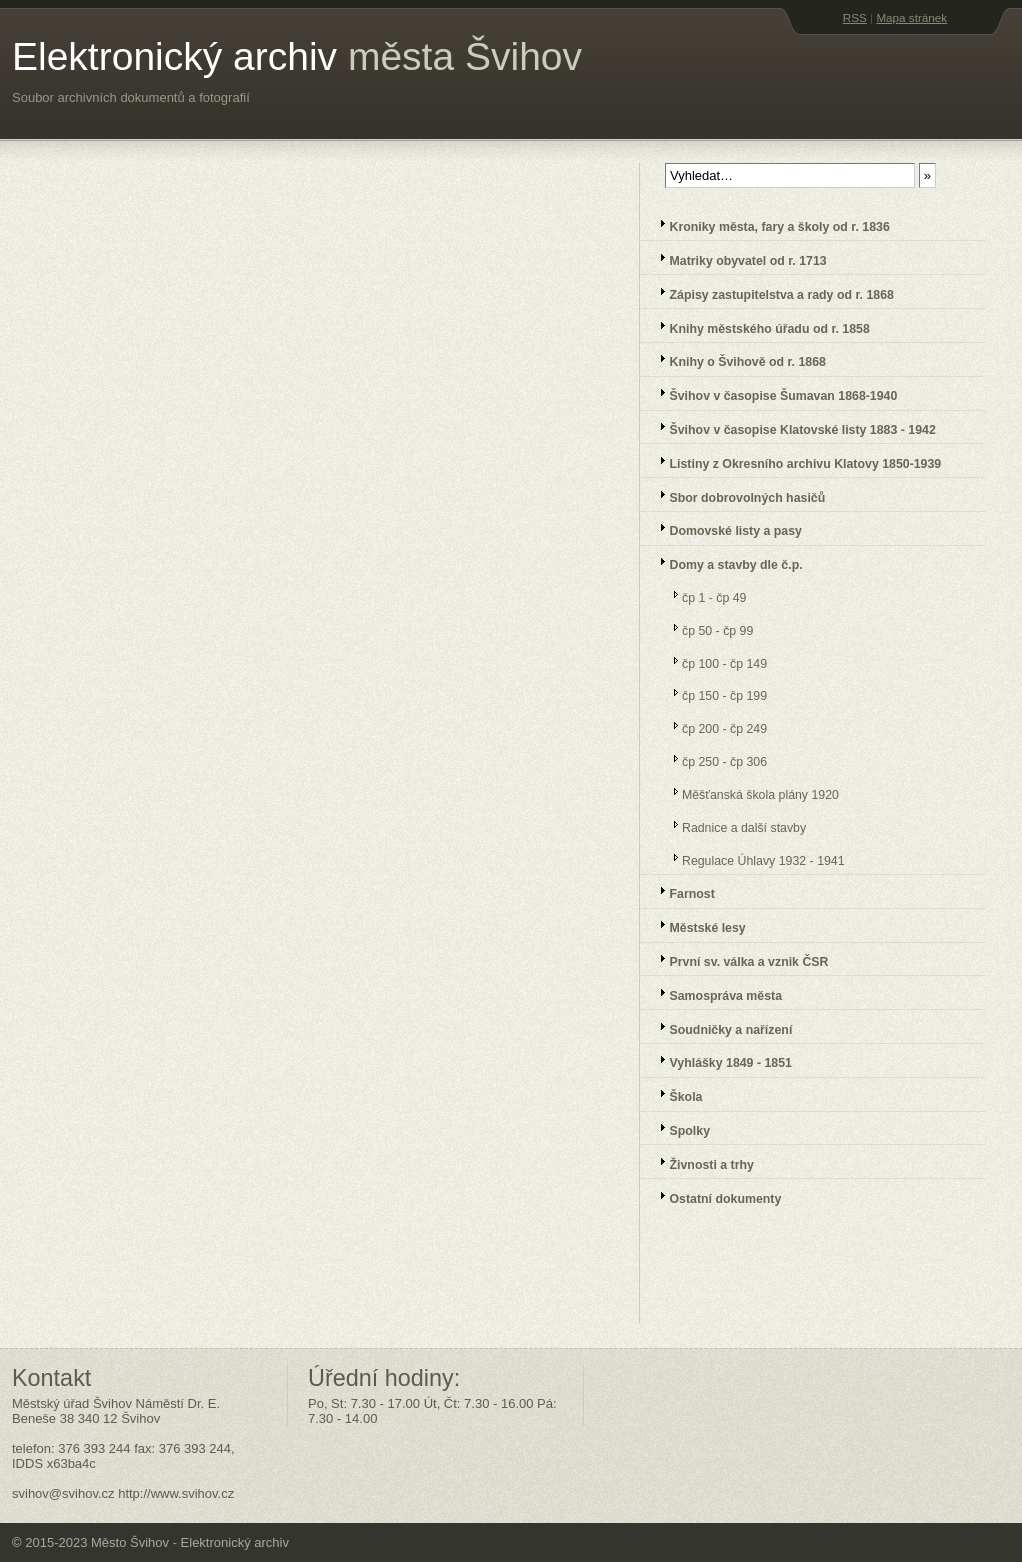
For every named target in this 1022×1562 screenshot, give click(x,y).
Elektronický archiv (297, 56)
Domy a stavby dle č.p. (725, 562)
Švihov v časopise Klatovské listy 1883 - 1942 (791, 427)
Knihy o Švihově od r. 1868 (736, 359)
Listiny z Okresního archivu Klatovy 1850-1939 (794, 461)
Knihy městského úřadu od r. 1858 (758, 326)
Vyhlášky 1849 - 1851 (719, 1060)
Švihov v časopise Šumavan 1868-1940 (772, 393)
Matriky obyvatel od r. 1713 (737, 258)
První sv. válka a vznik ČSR (737, 959)
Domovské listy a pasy (724, 528)
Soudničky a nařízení (719, 1027)
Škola (674, 1094)
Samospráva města (714, 993)
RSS (855, 17)
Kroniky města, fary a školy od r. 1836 (768, 224)
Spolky (678, 1128)
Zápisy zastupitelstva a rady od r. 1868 (770, 292)
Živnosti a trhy (700, 1162)
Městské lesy (696, 925)
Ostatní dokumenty (714, 1196)
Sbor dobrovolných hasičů (736, 495)
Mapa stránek (911, 17)
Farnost (681, 891)
